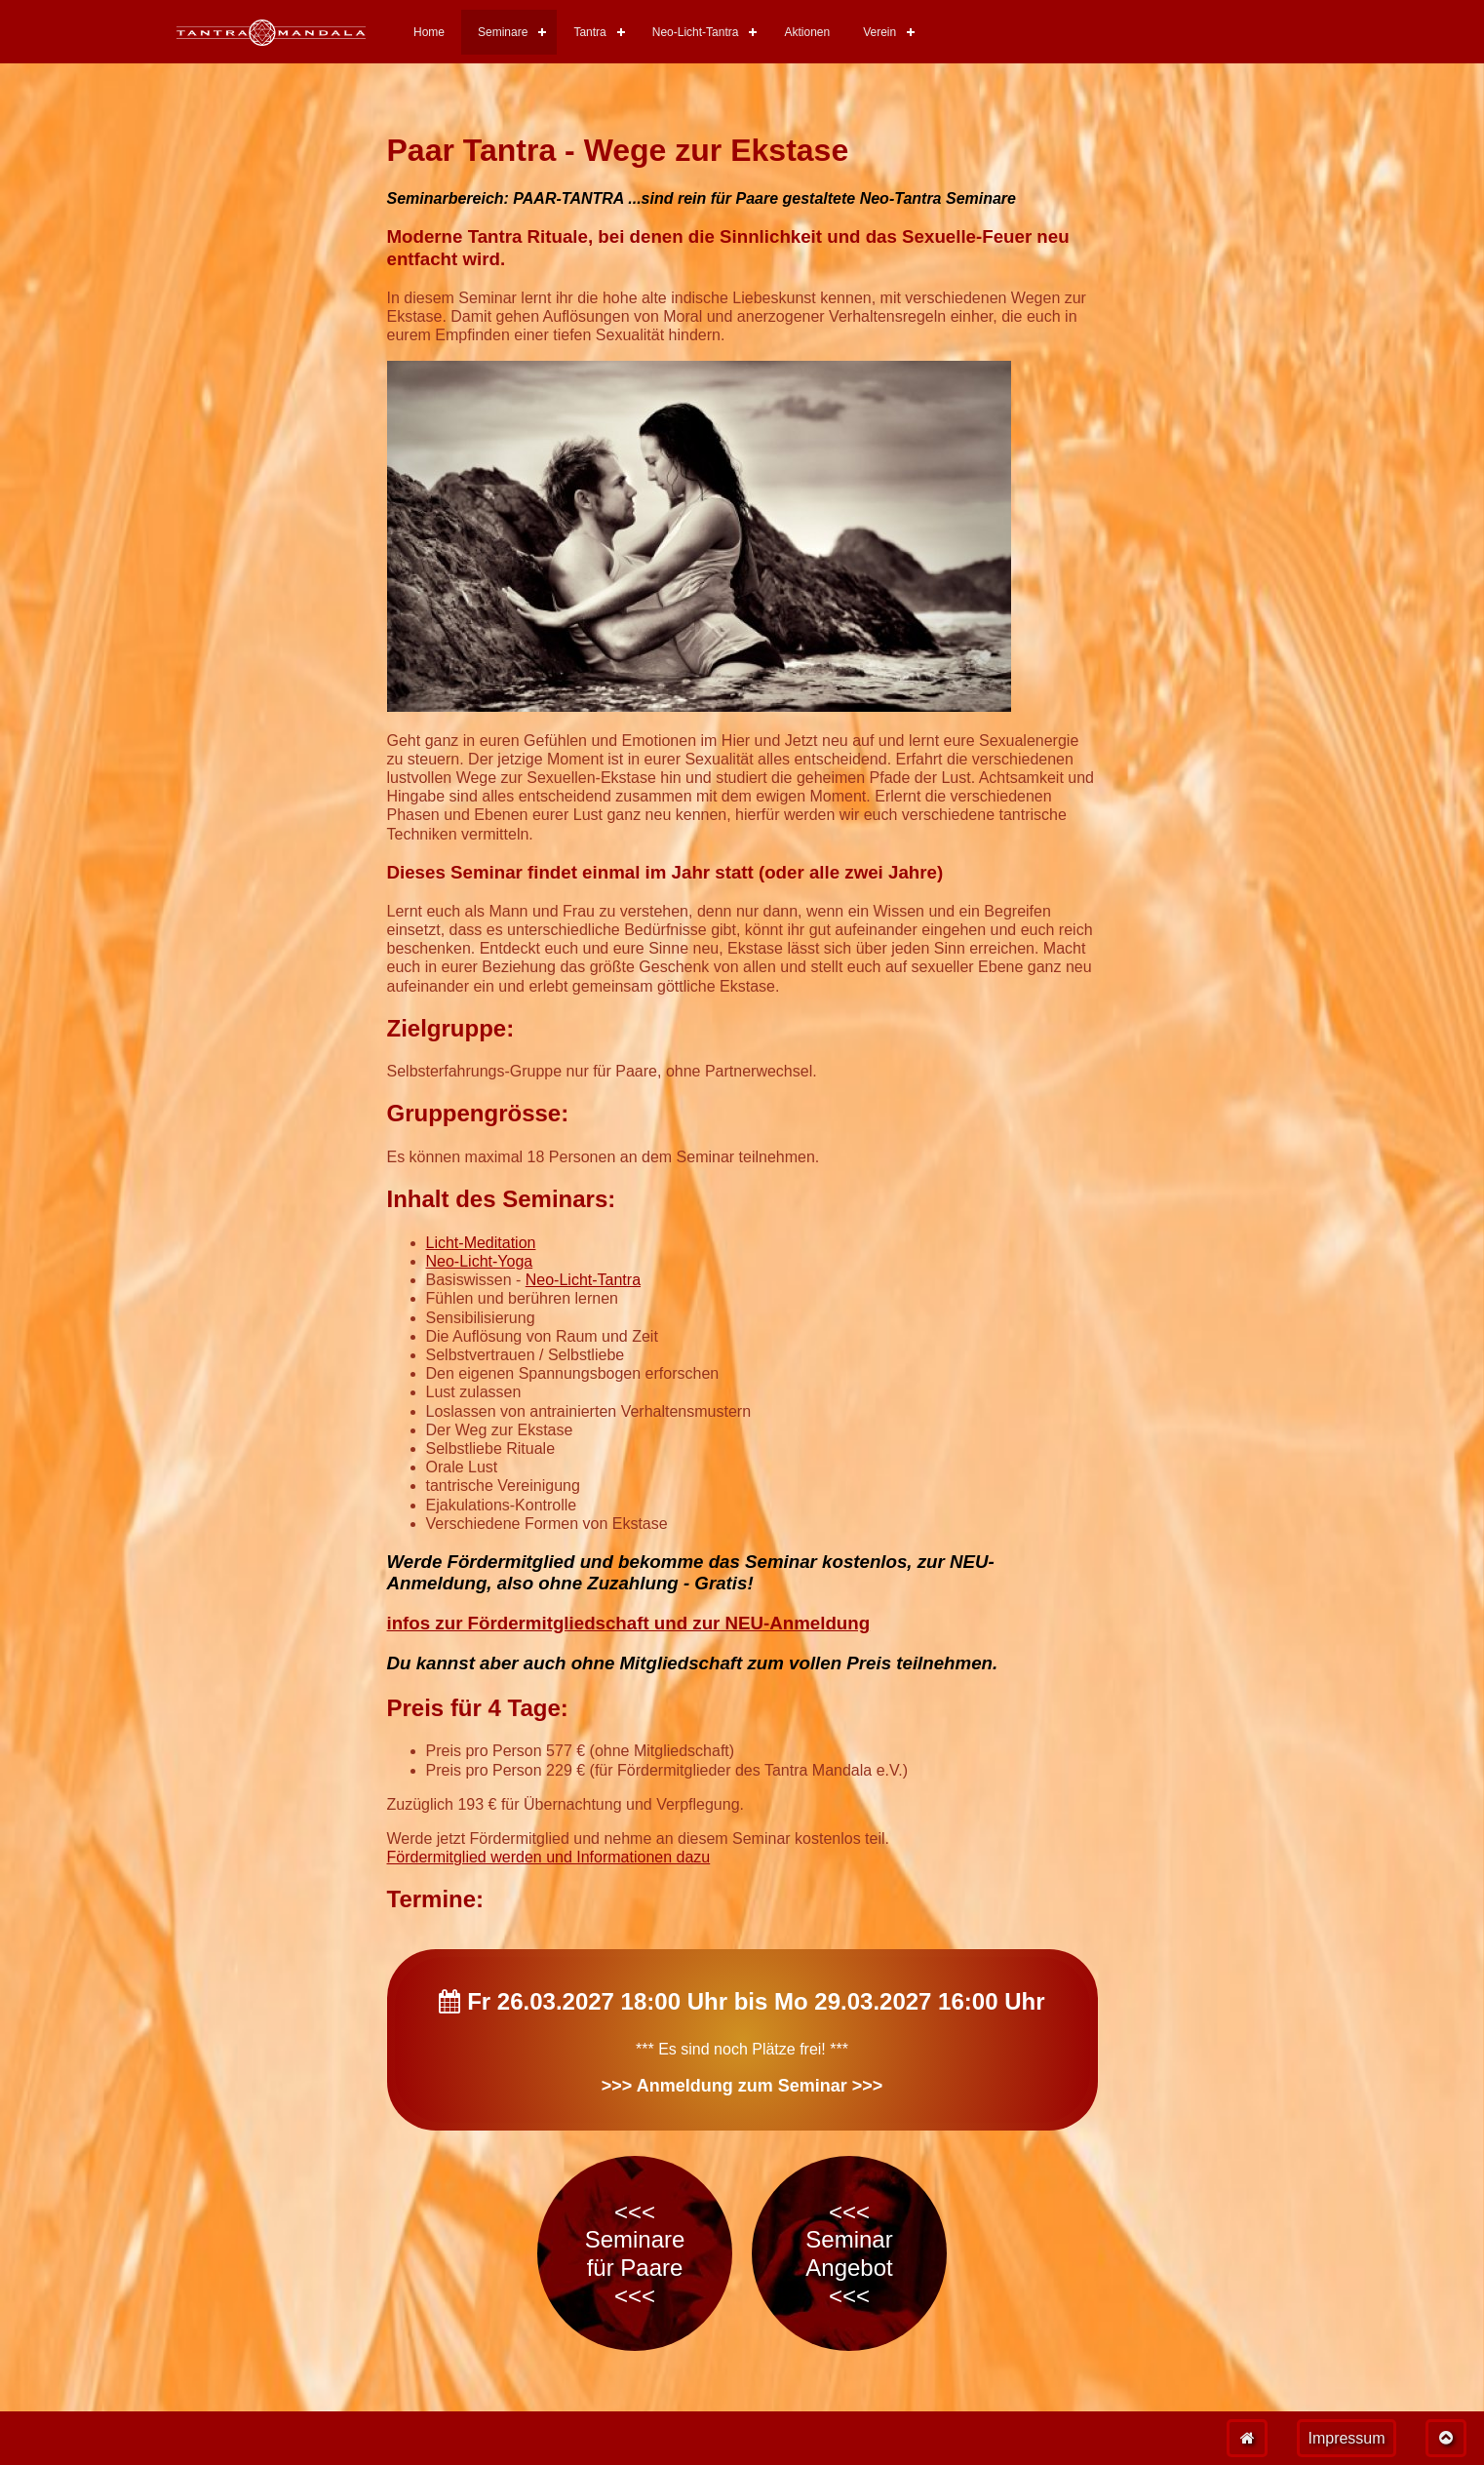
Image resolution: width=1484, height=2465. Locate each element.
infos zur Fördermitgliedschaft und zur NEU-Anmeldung (629, 1623)
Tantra (589, 32)
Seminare (502, 32)
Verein (879, 32)
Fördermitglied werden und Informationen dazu (549, 1857)
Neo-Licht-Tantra (695, 32)
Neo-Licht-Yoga (479, 1261)
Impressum (1346, 2438)
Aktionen (807, 32)
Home (429, 32)
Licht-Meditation (481, 1242)
